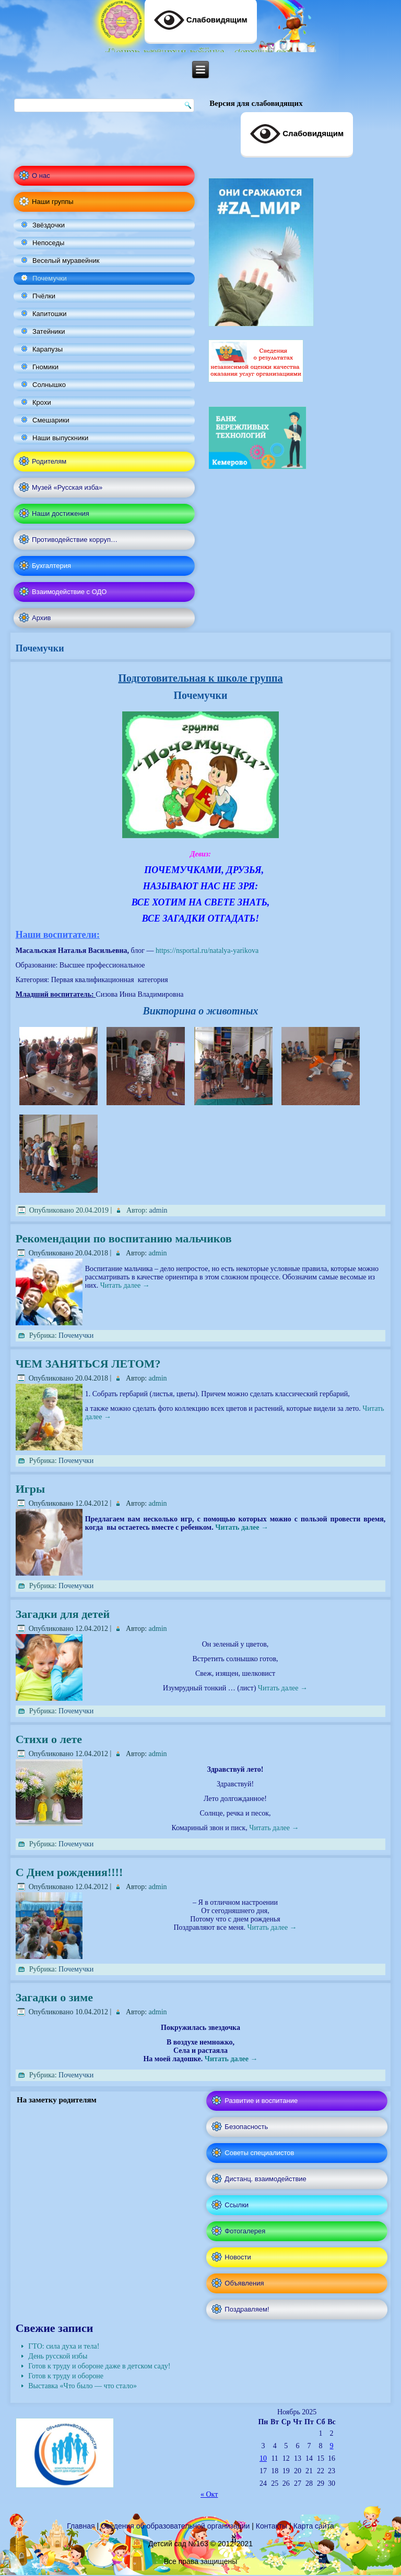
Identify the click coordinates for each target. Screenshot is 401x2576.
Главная (81, 2526)
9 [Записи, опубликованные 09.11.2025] (332, 2446)
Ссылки (237, 2205)
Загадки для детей (63, 1613)
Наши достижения (60, 513)
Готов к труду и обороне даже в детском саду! (99, 2366)
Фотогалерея (245, 2231)
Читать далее (125, 1285)
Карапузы (47, 349)
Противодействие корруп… (74, 539)
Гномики (45, 367)
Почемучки (49, 278)
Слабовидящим (297, 134)
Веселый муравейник (65, 260)
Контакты (271, 2526)
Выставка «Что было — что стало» (82, 2386)
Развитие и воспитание (261, 2101)
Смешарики (50, 420)
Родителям (49, 461)
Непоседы (48, 243)
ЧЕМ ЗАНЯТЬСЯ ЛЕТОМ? (88, 1363)
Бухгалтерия (51, 566)
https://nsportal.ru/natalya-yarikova (207, 950)
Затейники (48, 331)
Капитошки (49, 314)
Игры (30, 1488)
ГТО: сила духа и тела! (63, 2346)
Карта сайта (313, 2526)
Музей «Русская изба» (67, 487)
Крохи (41, 402)
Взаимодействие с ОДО (69, 592)
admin (158, 1210)
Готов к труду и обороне (65, 2376)
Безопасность (246, 2127)
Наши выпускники (60, 438)
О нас (41, 175)
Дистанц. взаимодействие (265, 2179)
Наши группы (53, 201)
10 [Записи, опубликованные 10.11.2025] (263, 2458)
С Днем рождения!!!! (69, 1872)
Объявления (244, 2283)
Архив (41, 618)
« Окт (209, 2494)
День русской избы (57, 2356)
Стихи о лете (49, 1739)
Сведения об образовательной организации (175, 2526)
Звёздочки (48, 225)
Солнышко (49, 385)
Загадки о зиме (54, 1997)
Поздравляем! (247, 2309)
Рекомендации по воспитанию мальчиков (124, 1238)
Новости (238, 2257)
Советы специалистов (259, 2153)
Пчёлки (43, 296)
